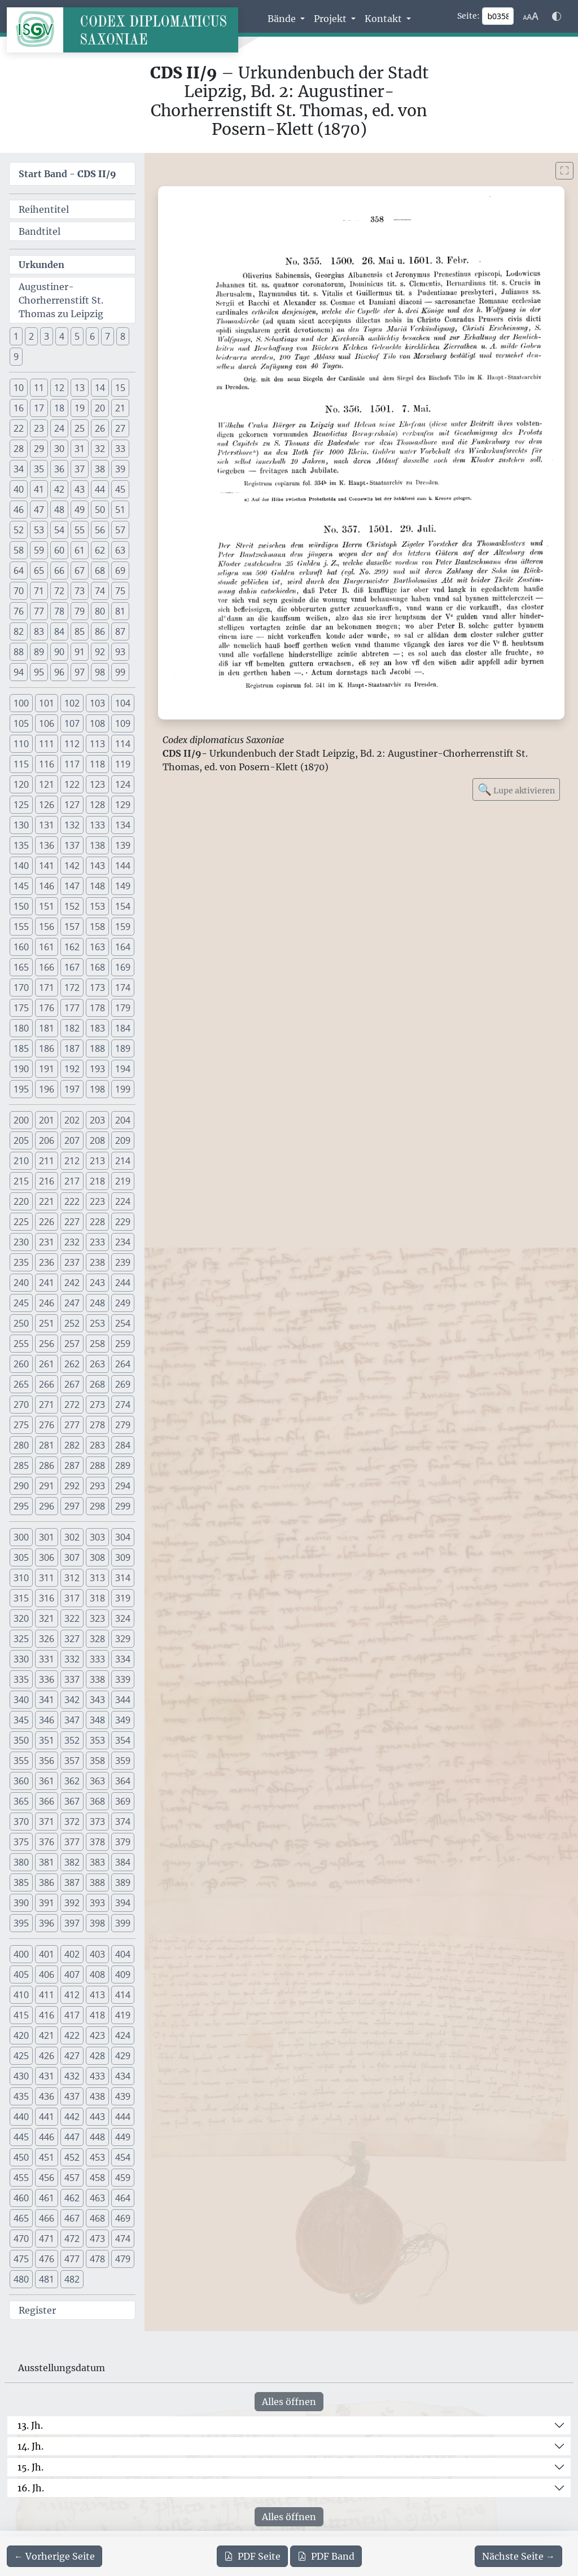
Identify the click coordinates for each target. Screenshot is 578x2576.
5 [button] (77, 336)
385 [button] (21, 1882)
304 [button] (122, 1537)
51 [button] (120, 509)
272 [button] (72, 1404)
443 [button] (97, 2116)
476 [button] (46, 2259)
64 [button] (19, 570)
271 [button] (46, 1404)
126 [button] (46, 804)
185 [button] (21, 1048)
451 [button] (46, 2157)
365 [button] (21, 1801)
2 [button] (31, 336)
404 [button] (122, 1954)
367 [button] (72, 1801)
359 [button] (122, 1760)
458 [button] (97, 2177)
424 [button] (122, 2035)
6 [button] (92, 336)
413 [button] (97, 1995)
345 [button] (21, 1720)
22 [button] (19, 428)
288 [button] (97, 1465)
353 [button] (97, 1740)
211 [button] (46, 1161)
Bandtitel (39, 231)
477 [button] (72, 2259)
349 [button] (122, 1720)
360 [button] (21, 1781)
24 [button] (59, 428)
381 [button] (46, 1862)
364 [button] (122, 1781)
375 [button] (21, 1842)
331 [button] (46, 1659)
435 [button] (21, 2096)
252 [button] (72, 1323)
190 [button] (21, 1069)
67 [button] (80, 570)
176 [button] (46, 1008)
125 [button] (21, 804)
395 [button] (21, 1923)
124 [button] (122, 784)
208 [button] (97, 1140)
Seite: (468, 16)
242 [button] (72, 1282)
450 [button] (21, 2157)
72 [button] (59, 591)
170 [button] (21, 987)
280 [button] (21, 1445)
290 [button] (21, 1486)
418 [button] (97, 2015)
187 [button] (72, 1048)
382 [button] (72, 1862)
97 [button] (80, 672)
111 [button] (46, 744)
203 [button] (97, 1120)
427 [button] (72, 2056)
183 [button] (97, 1028)
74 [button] (100, 591)
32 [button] (100, 448)
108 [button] (97, 723)
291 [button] (46, 1486)
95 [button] (39, 672)
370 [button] (21, 1821)
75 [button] (120, 591)
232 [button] (72, 1242)
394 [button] (122, 1903)
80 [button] (100, 611)
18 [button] (59, 408)
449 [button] (122, 2137)
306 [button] (46, 1557)
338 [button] (97, 1679)
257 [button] (72, 1343)
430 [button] (21, 2076)
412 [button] (72, 1995)
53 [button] (39, 530)
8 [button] (122, 336)
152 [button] (72, 906)
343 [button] (97, 1699)
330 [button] (21, 1659)
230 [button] (21, 1242)
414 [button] (122, 1995)
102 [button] (72, 703)
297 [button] (72, 1506)
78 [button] (59, 611)
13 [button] (80, 387)
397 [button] (72, 1923)
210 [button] (21, 1161)
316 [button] (46, 1598)
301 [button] (46, 1537)
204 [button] (122, 1120)
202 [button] (72, 1120)
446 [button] (46, 2137)
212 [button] (72, 1161)
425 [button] (21, 2056)
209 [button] (122, 1140)
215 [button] (21, 1181)
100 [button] (21, 703)
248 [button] (97, 1303)
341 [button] (46, 1699)
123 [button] (97, 784)
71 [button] (39, 591)
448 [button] (97, 2137)
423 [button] (97, 2035)
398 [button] (97, 1923)
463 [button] (97, 2198)
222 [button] (72, 1201)
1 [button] (16, 336)
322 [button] (72, 1618)
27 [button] (120, 428)
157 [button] (72, 926)
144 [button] (122, 865)
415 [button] (21, 2015)
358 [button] (97, 1760)
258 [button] (97, 1343)
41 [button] (39, 489)
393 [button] (97, 1903)
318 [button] (97, 1598)
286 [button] (46, 1465)
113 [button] (97, 744)
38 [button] (100, 469)
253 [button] (97, 1323)
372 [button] (72, 1821)
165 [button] (21, 967)
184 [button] (122, 1028)
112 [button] (72, 744)
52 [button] (19, 530)
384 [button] (122, 1862)
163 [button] (97, 947)
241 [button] (46, 1282)
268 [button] (97, 1384)
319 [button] (122, 1598)
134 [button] (122, 825)
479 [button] (122, 2259)
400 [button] (21, 1954)
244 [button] (122, 1282)
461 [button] (46, 2198)
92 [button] (100, 652)
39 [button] (120, 469)
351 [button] (46, 1740)
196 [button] (46, 1089)
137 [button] (72, 845)
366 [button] (46, 1801)
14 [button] (100, 387)
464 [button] (122, 2198)
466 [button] (46, 2218)
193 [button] (97, 1069)
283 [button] (97, 1445)
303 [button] (97, 1537)
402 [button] (72, 1954)
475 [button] (21, 2259)
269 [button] (122, 1384)
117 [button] (72, 764)
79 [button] (80, 611)
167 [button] (72, 967)
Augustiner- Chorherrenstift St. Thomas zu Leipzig (61, 300)
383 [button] (97, 1862)
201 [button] (46, 1120)
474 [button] (122, 2238)
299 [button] (122, 1506)
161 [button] (46, 947)
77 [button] (39, 611)
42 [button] (59, 489)
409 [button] (122, 1974)
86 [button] (100, 631)
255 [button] (21, 1343)
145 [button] (21, 886)
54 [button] (59, 530)
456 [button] (46, 2177)
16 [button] (19, 408)
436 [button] (46, 2096)
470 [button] (21, 2238)
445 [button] (21, 2137)
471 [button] (46, 2238)
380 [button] (21, 1862)
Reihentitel (44, 209)
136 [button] (46, 845)
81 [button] (120, 611)
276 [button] (46, 1425)
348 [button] (97, 1720)
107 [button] (72, 723)
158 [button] (97, 926)
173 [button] (97, 987)
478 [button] (97, 2259)
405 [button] (21, 1974)
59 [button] (39, 550)
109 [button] (122, 723)
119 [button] (122, 764)
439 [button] (122, 2096)
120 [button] (21, 784)
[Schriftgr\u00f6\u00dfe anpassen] (530, 16)
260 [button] (21, 1364)
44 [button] (100, 489)
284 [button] (122, 1445)
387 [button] (72, 1882)
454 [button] (122, 2157)
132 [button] (72, 825)
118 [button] (97, 764)
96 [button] (59, 672)
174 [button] (122, 987)
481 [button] (46, 2279)
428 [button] (97, 2056)
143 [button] (97, 865)
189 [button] (122, 1048)
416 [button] (46, 2015)
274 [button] (122, 1404)
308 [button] (97, 1557)
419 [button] (122, 2015)
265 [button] (21, 1384)
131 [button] (46, 825)
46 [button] (19, 509)
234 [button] (122, 1242)
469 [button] (122, 2218)
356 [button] (46, 1760)
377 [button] (72, 1842)
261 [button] (46, 1364)
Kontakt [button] (384, 18)
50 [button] (100, 509)
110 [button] (21, 744)
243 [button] (97, 1282)
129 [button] (122, 804)
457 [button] (72, 2177)
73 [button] (80, 591)
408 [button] (97, 1974)
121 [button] (46, 784)
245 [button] (21, 1303)
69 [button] (120, 570)
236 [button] (46, 1262)
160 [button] (21, 947)
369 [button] (122, 1801)
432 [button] (72, 2076)
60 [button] (59, 550)
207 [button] (72, 1140)
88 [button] (19, 652)
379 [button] (122, 1842)
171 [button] (46, 987)
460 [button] (21, 2198)
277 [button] (72, 1425)
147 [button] (72, 886)
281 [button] (46, 1445)
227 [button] (72, 1221)
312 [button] (72, 1578)
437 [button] (72, 2096)
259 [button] (122, 1343)
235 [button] (21, 1262)
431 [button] (46, 2076)
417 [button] (72, 2015)
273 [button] (97, 1404)
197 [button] (72, 1089)
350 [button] (21, 1740)
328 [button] (97, 1639)
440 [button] (21, 2116)
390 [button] (21, 1903)
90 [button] (59, 652)
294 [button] (122, 1486)
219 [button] (122, 1181)
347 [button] (72, 1720)
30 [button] (59, 448)
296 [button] (46, 1506)
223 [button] (97, 1201)
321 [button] (46, 1618)
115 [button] (21, 764)
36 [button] (59, 469)
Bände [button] (283, 18)
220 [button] (21, 1201)
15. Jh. (30, 2467)
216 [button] (46, 1181)
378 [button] (97, 1842)
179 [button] (122, 1008)
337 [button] (72, 1679)
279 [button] (122, 1425)
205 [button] (21, 1140)
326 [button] (46, 1639)
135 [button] (21, 845)
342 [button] (72, 1699)
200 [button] (21, 1120)
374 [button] (122, 1821)
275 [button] (21, 1425)
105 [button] (21, 723)
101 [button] (46, 703)
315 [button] (21, 1598)
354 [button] (122, 1740)
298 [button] (97, 1506)
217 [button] (72, 1181)
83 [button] (39, 631)
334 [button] (122, 1659)
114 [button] (122, 744)
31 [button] (80, 448)
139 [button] (122, 845)
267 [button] (72, 1384)
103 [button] (97, 703)
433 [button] (97, 2076)
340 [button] (21, 1699)
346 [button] (46, 1720)
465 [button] (21, 2218)
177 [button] (72, 1008)
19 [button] (80, 408)
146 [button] (46, 886)
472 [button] (72, 2238)
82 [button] (19, 631)
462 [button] (72, 2198)
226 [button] (46, 1221)
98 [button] (100, 672)
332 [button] (72, 1659)
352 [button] (72, 1740)
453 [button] (97, 2157)
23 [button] (39, 428)
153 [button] (97, 906)
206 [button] (46, 1140)
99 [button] (120, 672)
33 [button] (120, 448)
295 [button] (21, 1506)
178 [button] (97, 1008)
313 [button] (97, 1578)
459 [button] (122, 2177)
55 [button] (80, 530)
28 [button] (19, 448)
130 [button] (21, 825)
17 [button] (39, 408)
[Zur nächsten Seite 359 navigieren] (518, 2556)
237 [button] (72, 1262)
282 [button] (72, 1445)
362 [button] (72, 1781)
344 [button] (122, 1699)
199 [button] (122, 1089)
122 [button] (72, 784)
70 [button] (19, 591)
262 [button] (72, 1364)
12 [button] (59, 387)
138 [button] (97, 845)
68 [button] (100, 570)
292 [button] (72, 1486)
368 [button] (97, 1801)
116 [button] (46, 764)
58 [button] (19, 550)
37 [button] (80, 469)
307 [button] (72, 1557)
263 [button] (97, 1364)
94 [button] (19, 672)
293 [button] (97, 1486)
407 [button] (72, 1974)
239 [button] (122, 1262)
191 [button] (46, 1069)
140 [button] (21, 865)
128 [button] (97, 804)
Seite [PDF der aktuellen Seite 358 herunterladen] (252, 2556)
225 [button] (21, 1221)
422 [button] (72, 2035)
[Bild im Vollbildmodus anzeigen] (564, 170)
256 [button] (46, 1343)
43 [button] (80, 489)
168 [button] (97, 967)
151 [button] (46, 906)
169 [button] (122, 967)
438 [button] (97, 2096)
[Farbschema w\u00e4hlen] (557, 16)
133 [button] (97, 825)
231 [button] (46, 1242)
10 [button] (19, 387)
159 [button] (122, 926)
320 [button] (21, 1618)
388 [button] (97, 1882)
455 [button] (21, 2177)
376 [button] (46, 1842)
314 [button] (122, 1578)
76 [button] (19, 611)
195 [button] (21, 1089)
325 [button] (21, 1639)
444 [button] (122, 2116)
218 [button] (97, 1181)
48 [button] (59, 509)
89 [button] (39, 652)
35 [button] (39, 469)
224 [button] (122, 1201)
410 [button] (21, 1995)
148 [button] (97, 886)
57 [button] (120, 530)
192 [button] (72, 1069)
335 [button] (21, 1679)
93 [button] (120, 652)
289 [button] (122, 1465)
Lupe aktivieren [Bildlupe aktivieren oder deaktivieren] (516, 789)
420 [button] (21, 2035)
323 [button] (97, 1618)
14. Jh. (30, 2446)
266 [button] (46, 1384)
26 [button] (100, 428)
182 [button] (72, 1028)
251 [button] (46, 1323)
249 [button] (122, 1303)
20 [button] (100, 408)
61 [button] (80, 550)
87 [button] (120, 631)
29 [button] (39, 448)
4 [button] (61, 336)
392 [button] (72, 1903)
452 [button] (72, 2157)
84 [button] (59, 631)
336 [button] (46, 1679)
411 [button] (46, 1995)
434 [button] (122, 2076)
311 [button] (46, 1578)
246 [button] (46, 1303)
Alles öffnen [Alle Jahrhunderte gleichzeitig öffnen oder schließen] (289, 2401)
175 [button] (21, 1008)
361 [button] (46, 1781)
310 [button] (21, 1578)
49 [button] (80, 509)
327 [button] (72, 1639)
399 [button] (122, 1923)
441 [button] (46, 2116)
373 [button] (97, 1821)
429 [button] (122, 2056)
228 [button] (97, 1221)
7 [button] (107, 336)
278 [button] (97, 1425)
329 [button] (122, 1639)
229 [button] (122, 1221)
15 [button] (120, 387)
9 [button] (16, 356)
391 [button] (46, 1903)
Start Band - (67, 173)
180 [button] (21, 1028)
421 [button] (46, 2035)
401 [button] (46, 1954)
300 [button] (21, 1537)
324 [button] (122, 1618)
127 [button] (72, 804)
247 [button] (72, 1303)
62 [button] (100, 550)
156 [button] (46, 926)
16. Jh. (30, 2488)
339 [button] (122, 1679)
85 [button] (80, 631)
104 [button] (122, 703)
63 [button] (120, 550)
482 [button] (72, 2279)
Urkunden (41, 264)
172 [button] (72, 987)
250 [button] (21, 1323)
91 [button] (80, 652)
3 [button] (46, 336)
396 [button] (46, 1923)
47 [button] (39, 509)
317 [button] (72, 1598)
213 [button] (97, 1161)
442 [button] (72, 2116)
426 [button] (46, 2056)
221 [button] (46, 1201)
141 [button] (46, 865)
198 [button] (97, 1089)
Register (37, 2310)
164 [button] (122, 947)
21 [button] (120, 408)
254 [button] (122, 1323)
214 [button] (122, 1161)
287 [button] (72, 1465)
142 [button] (72, 865)
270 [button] (21, 1404)
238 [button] (97, 1262)
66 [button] (59, 570)
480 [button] (21, 2279)
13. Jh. (30, 2425)
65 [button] (39, 570)
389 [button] (122, 1882)
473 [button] (97, 2238)
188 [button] (97, 1048)
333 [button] (97, 1659)
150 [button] (21, 906)
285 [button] (21, 1465)
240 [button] (21, 1282)
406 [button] (46, 1974)
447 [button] (72, 2137)
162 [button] (72, 947)
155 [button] (21, 926)
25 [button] (80, 428)
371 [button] (46, 1821)
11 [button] (39, 387)
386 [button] (46, 1882)
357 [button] (72, 1760)
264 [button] (122, 1364)
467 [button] (72, 2218)
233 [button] (97, 1242)
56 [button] (100, 530)
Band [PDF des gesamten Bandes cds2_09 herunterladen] (325, 2556)
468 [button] (97, 2218)
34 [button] (19, 469)
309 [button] (122, 1557)
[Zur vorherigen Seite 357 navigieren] (54, 2556)
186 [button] (46, 1048)
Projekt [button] (331, 18)
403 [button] (97, 1954)
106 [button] (46, 723)
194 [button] (122, 1069)
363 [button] (97, 1781)
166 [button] (46, 967)
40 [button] (19, 489)
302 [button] (72, 1537)
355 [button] (21, 1760)
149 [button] (122, 886)
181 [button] (46, 1028)
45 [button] (120, 489)
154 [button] (122, 906)
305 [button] (21, 1557)
